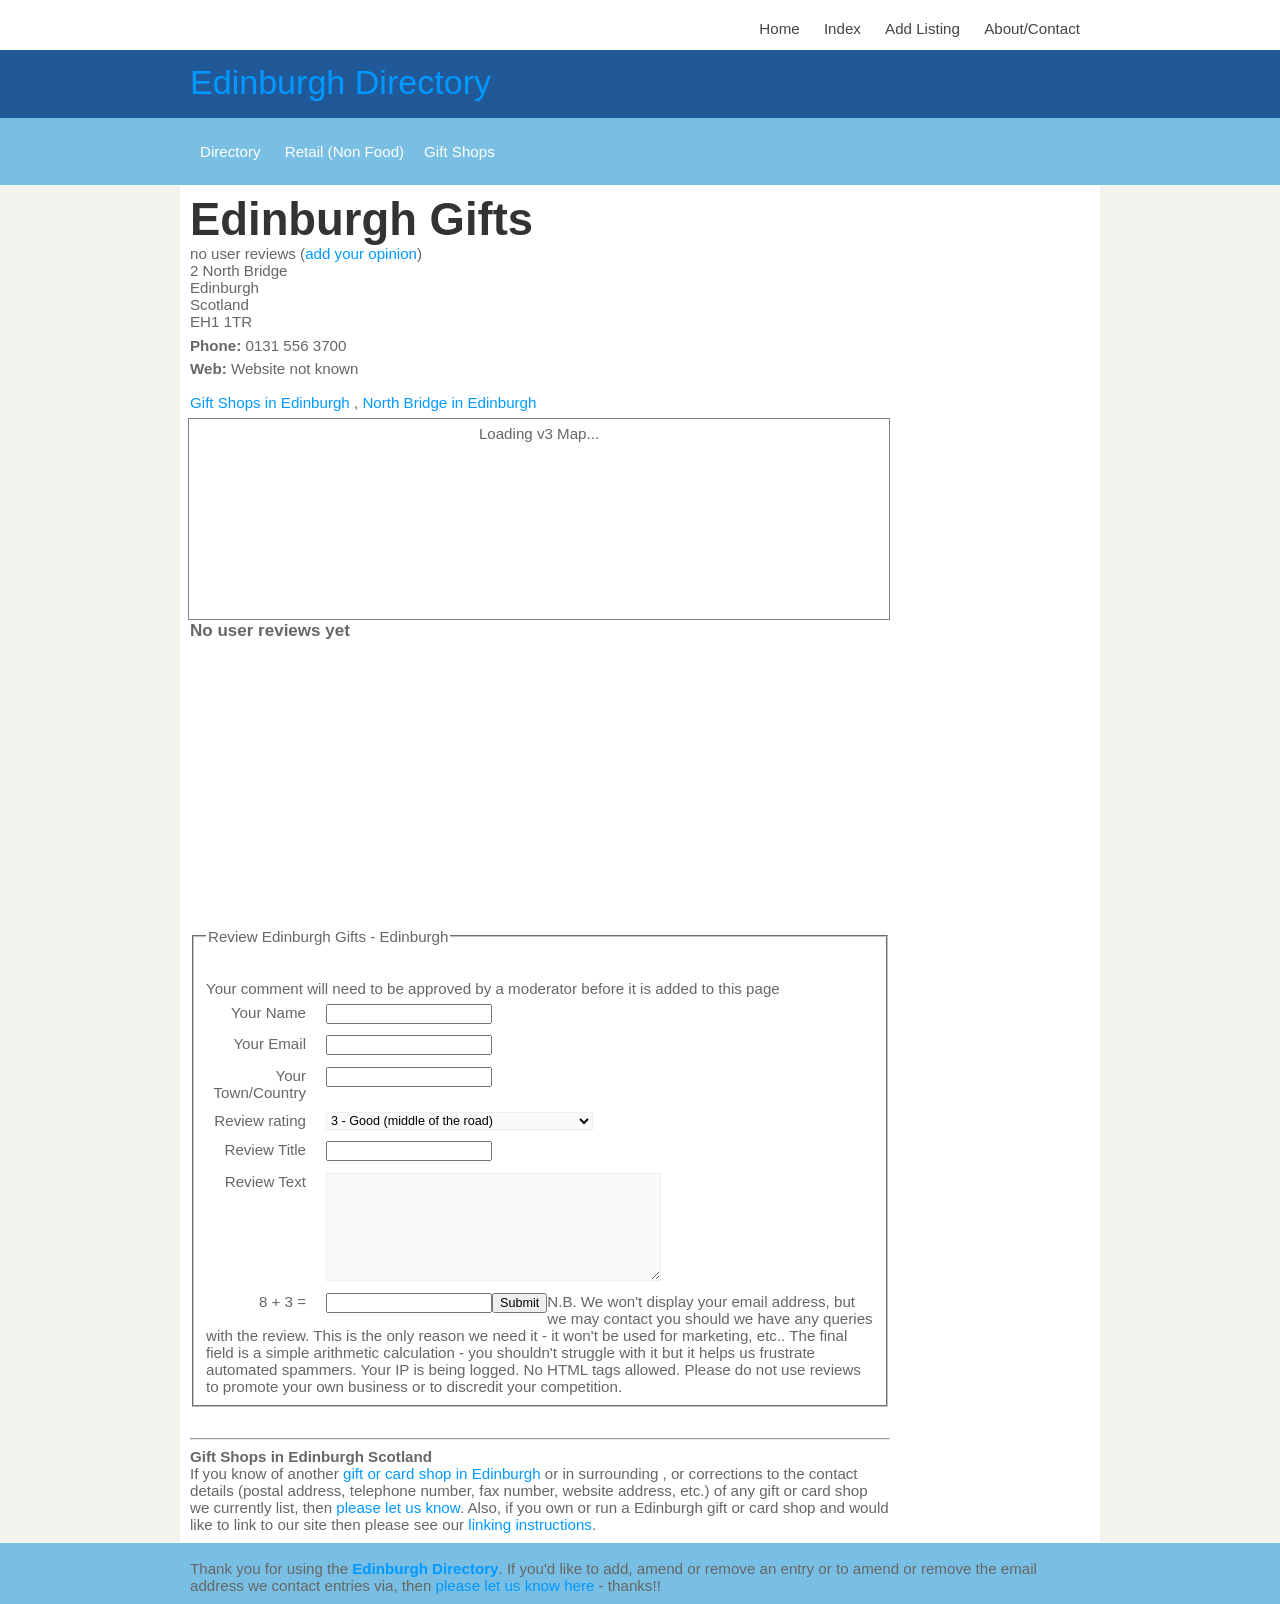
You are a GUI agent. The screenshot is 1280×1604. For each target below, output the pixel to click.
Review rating (260, 1120)
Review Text (265, 1181)
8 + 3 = (282, 1301)
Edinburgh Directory (340, 82)
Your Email (269, 1043)
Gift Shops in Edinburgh (270, 402)
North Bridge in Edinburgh (449, 402)
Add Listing (922, 28)
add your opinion (361, 253)
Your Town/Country (260, 1084)
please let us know (398, 1507)
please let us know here (515, 1585)
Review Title (265, 1149)
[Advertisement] (540, 788)
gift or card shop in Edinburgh (442, 1473)
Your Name (268, 1012)
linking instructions (530, 1524)
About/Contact (1032, 28)
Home (779, 28)
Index (842, 28)
